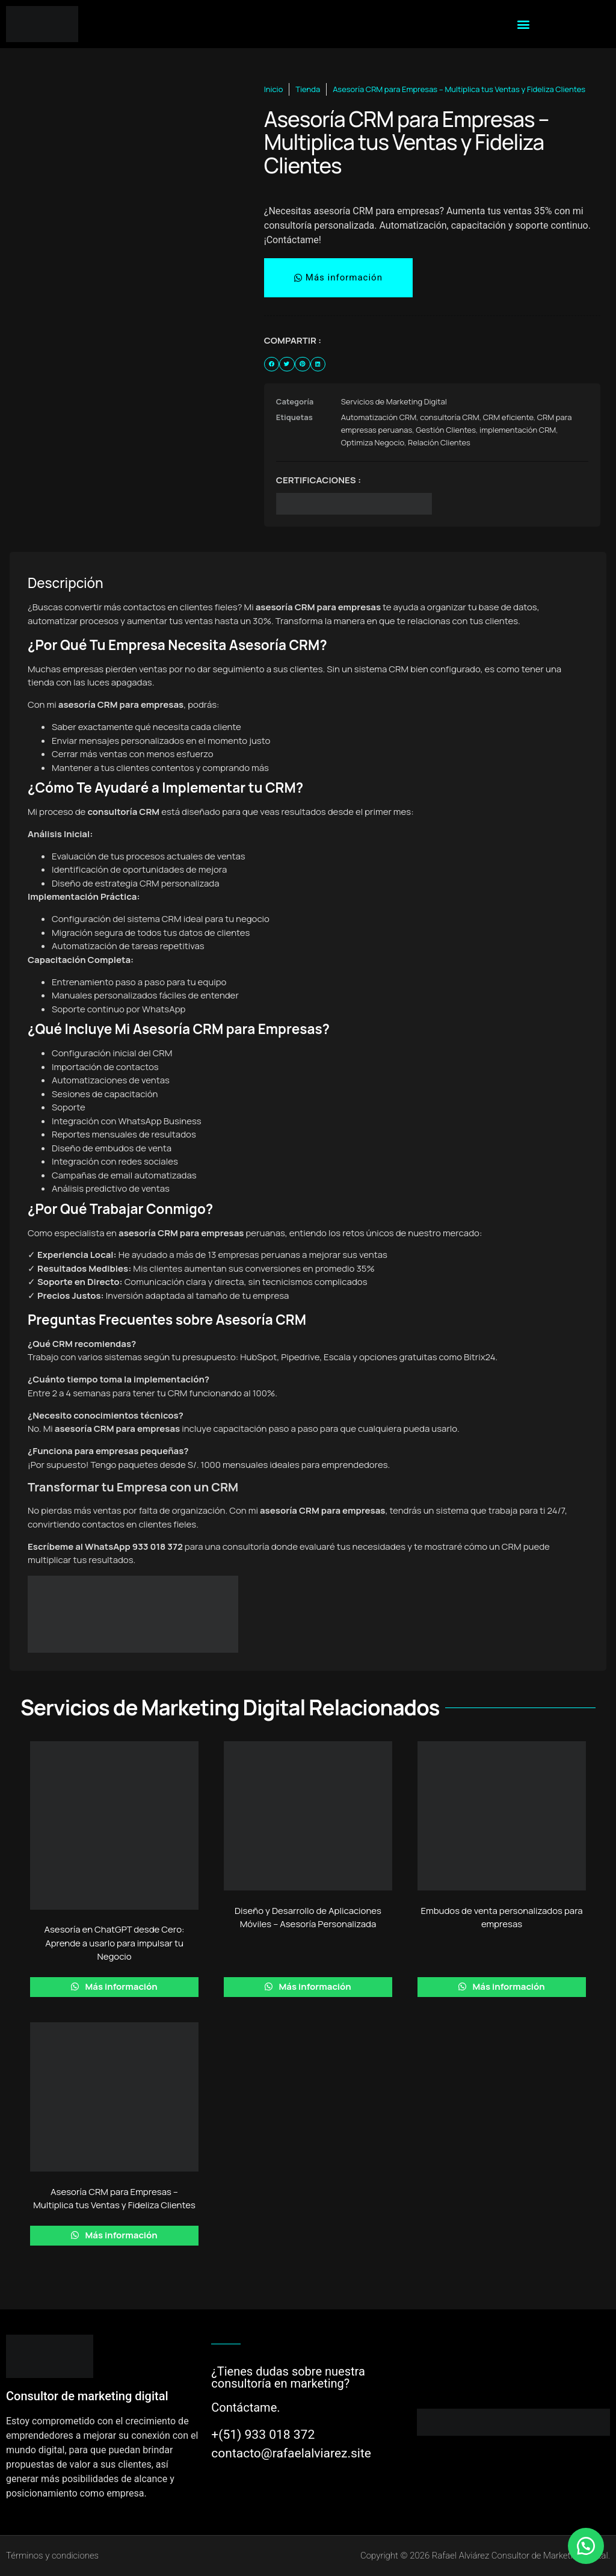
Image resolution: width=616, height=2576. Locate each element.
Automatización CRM (378, 417)
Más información (120, 1986)
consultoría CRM (449, 417)
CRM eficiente (508, 417)
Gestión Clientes (446, 429)
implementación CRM (517, 429)
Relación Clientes (439, 442)
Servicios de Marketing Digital (394, 401)
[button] (524, 24)
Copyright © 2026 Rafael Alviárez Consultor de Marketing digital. (485, 2555)
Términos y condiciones (52, 2555)
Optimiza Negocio (372, 442)
